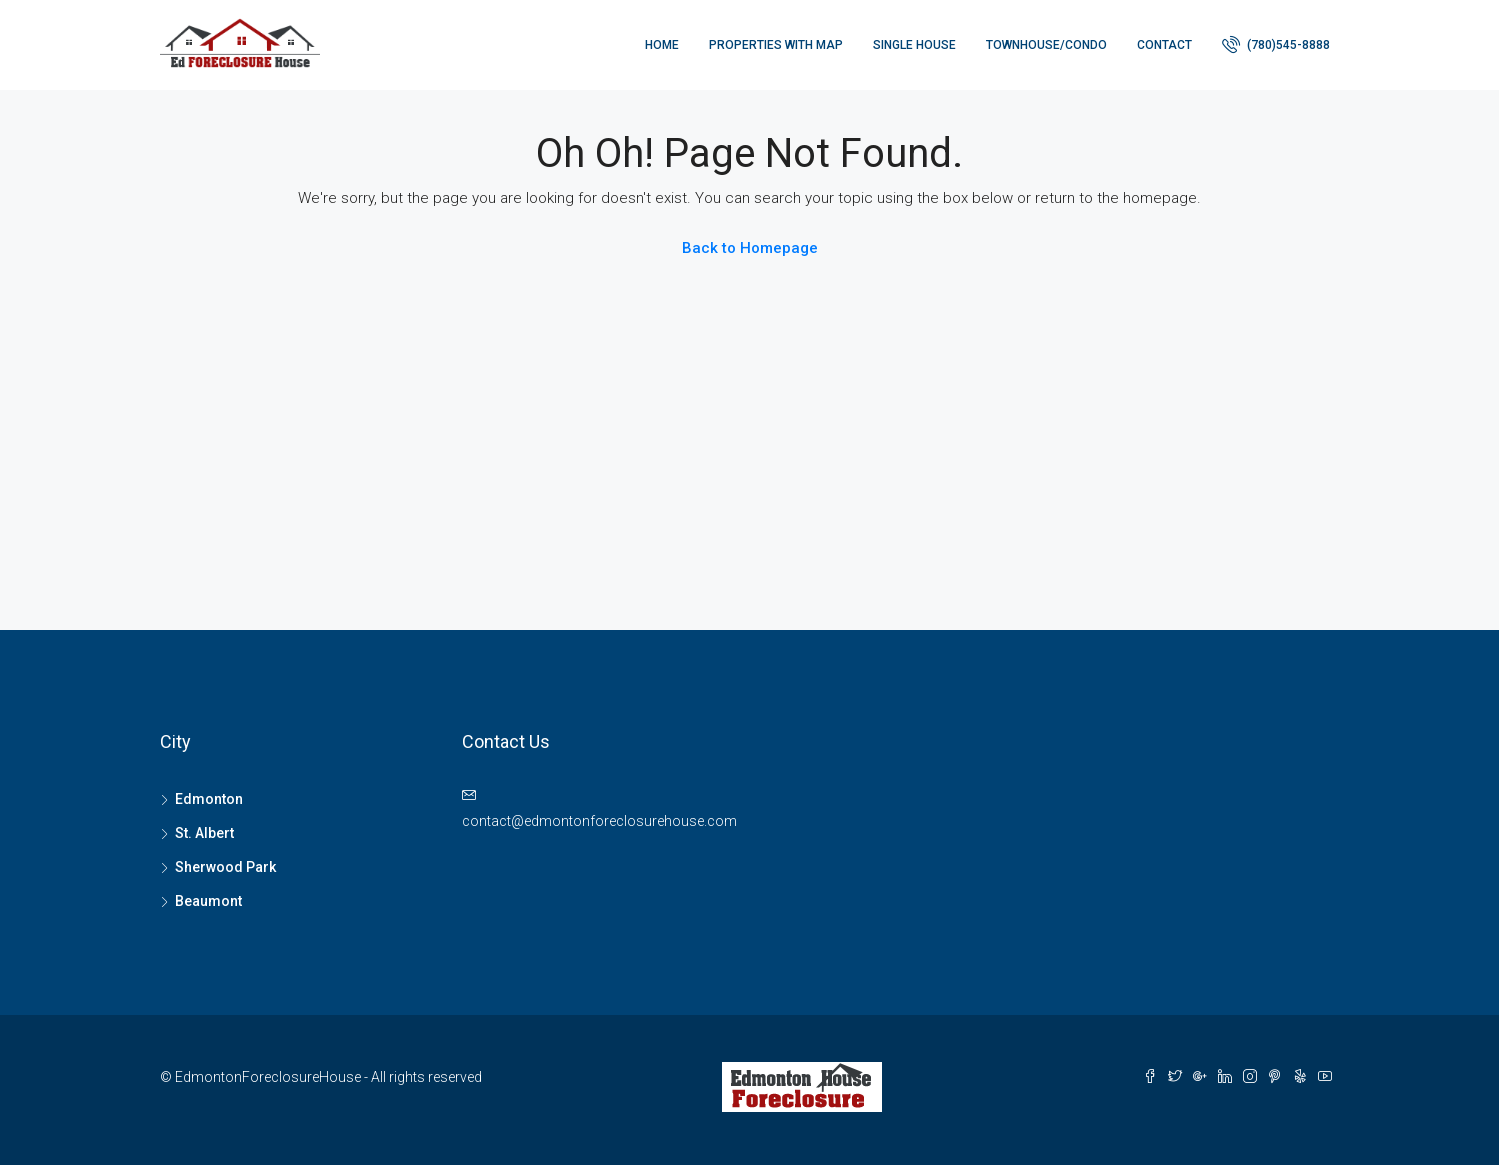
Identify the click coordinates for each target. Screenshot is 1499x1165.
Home (662, 45)
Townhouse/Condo (1046, 45)
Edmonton (209, 799)
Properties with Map (776, 45)
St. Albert (204, 833)
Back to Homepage (750, 248)
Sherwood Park (225, 867)
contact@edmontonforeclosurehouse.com (599, 821)
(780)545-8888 (1276, 44)
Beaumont (208, 901)
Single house (914, 45)
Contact (1164, 45)
